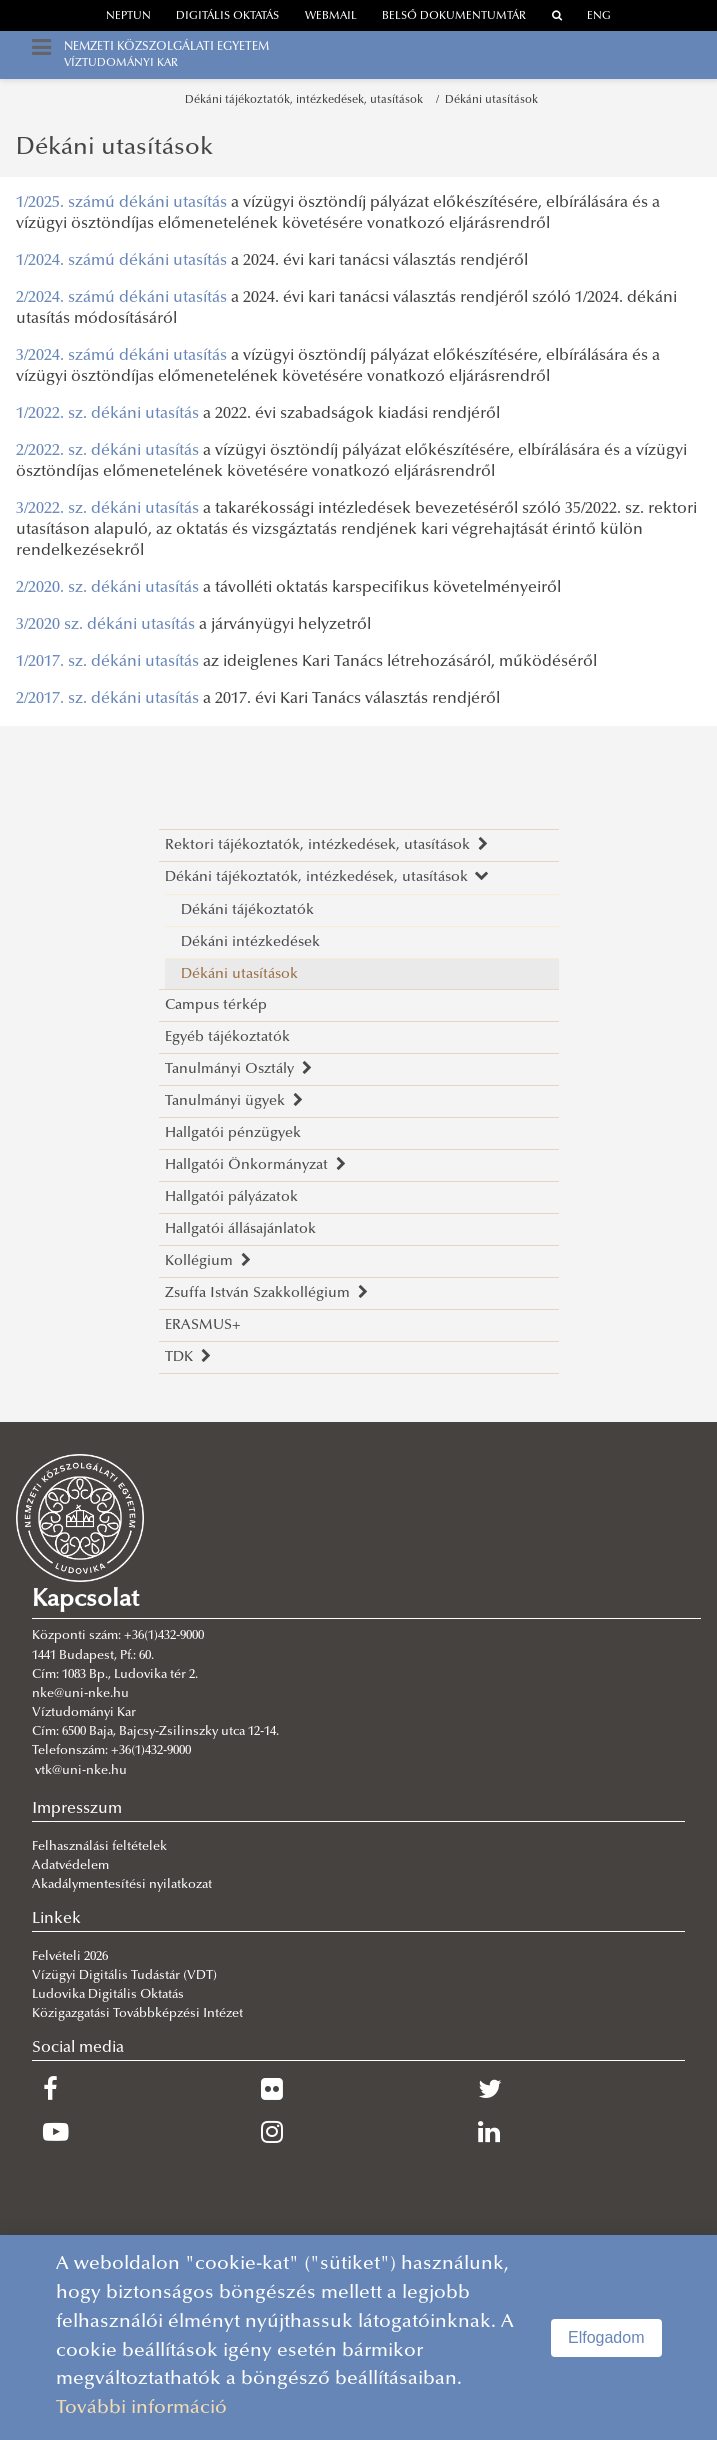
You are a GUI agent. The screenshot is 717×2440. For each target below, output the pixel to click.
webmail (331, 16)
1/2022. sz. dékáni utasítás (109, 414)
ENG (599, 16)
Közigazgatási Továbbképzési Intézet (137, 2014)
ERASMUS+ (203, 1325)
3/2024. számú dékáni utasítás (121, 356)
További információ (141, 2408)
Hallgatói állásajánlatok (240, 1229)
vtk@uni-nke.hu (81, 1771)
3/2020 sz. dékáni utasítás (107, 625)
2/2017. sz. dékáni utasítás (107, 699)
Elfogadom (606, 2337)
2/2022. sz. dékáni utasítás (109, 451)
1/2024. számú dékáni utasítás (123, 261)
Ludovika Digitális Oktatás (108, 1995)
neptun (128, 16)
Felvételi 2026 (70, 1957)
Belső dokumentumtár (454, 16)
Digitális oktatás (227, 16)
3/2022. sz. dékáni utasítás (109, 509)
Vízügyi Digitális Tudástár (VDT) (126, 1976)
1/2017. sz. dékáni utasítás (109, 662)
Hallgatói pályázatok (231, 1197)
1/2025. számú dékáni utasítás (121, 203)
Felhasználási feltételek (99, 1847)
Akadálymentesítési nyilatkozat (122, 1885)
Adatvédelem (70, 1866)
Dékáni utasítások (491, 100)
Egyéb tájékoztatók (227, 1037)
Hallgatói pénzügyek (233, 1133)
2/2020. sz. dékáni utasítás (109, 588)
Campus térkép (216, 1005)
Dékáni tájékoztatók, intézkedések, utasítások (307, 100)
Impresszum (77, 1809)
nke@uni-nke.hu (80, 1694)
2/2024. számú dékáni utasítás (123, 298)
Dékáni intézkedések (250, 942)
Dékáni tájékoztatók (247, 910)
